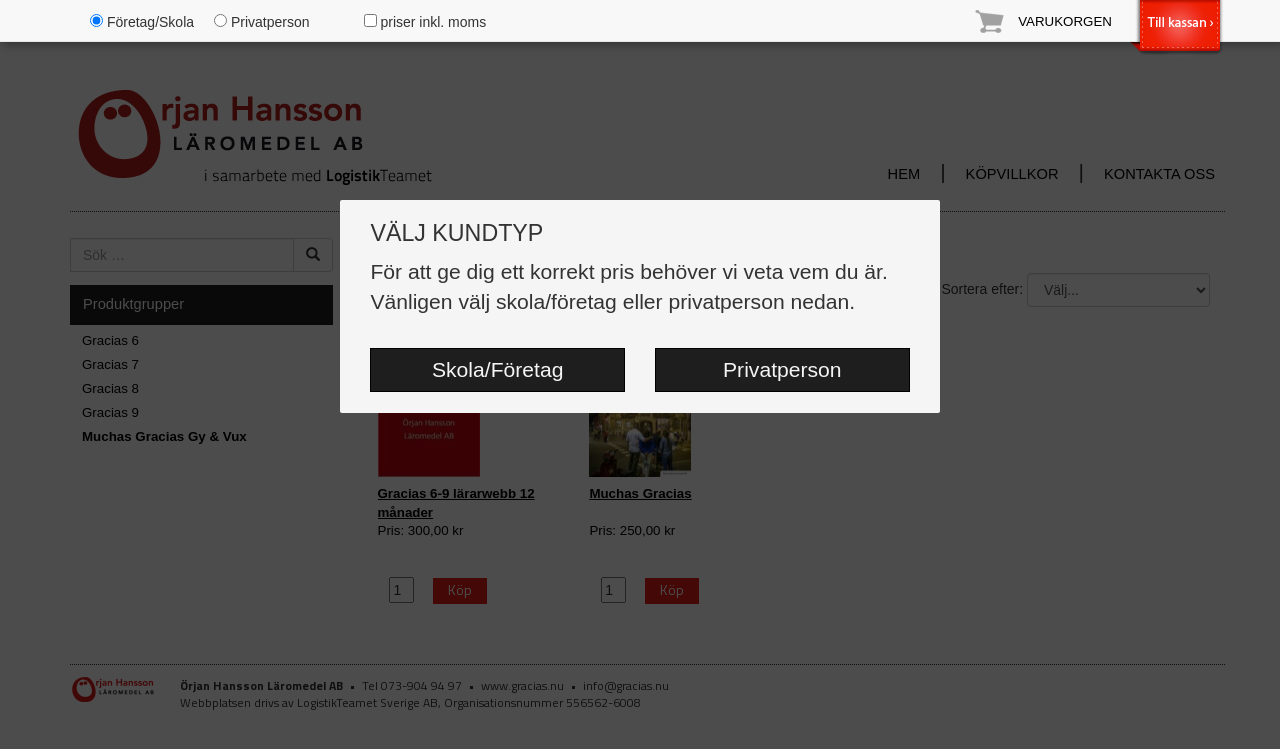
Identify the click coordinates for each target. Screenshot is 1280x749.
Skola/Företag (497, 369)
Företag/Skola (142, 22)
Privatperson (782, 369)
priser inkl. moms (425, 22)
